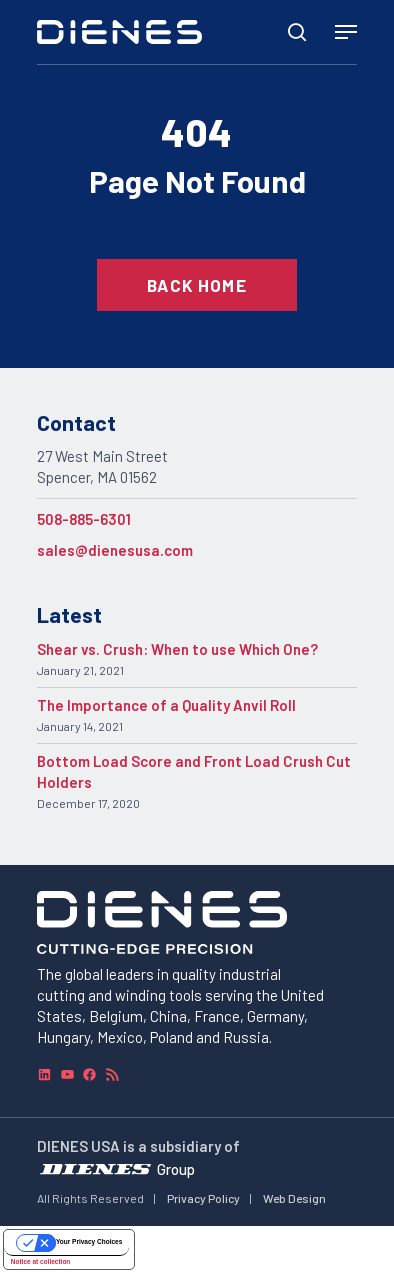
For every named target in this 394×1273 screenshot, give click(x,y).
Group (176, 1169)
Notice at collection (41, 1261)
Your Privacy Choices (89, 1241)
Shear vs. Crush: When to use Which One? (177, 649)
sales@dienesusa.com (115, 550)
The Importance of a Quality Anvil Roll (166, 705)
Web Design (294, 1198)
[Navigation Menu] (346, 32)
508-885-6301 (84, 519)
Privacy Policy (203, 1198)
